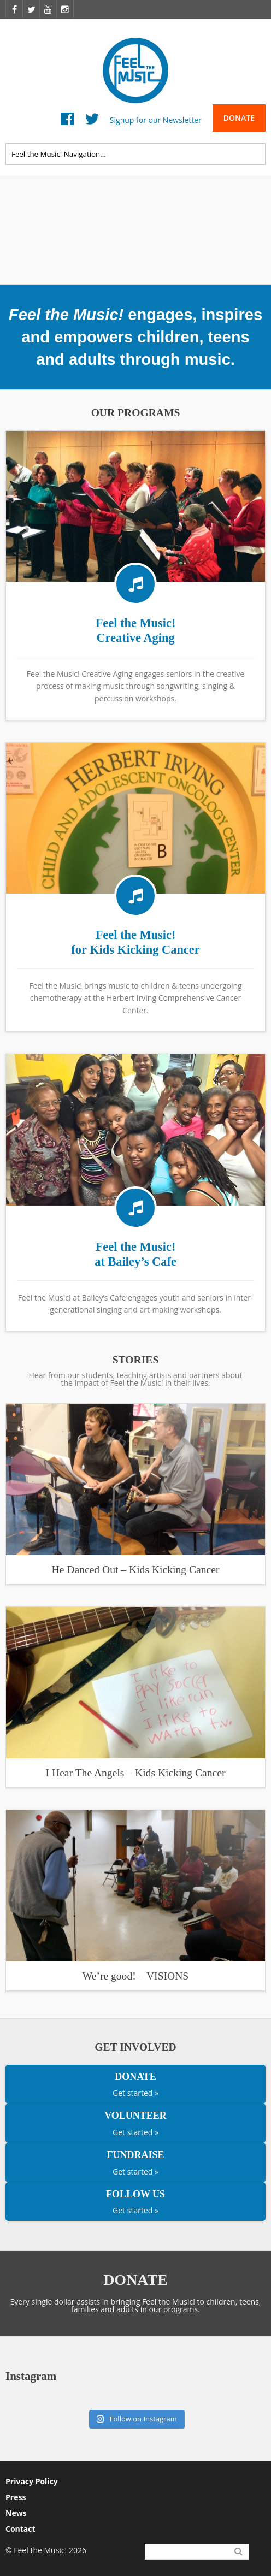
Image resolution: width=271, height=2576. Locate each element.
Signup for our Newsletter (156, 119)
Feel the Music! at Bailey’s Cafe (135, 1254)
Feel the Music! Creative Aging (136, 630)
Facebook (67, 121)
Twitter (92, 121)
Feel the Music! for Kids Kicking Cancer (135, 942)
